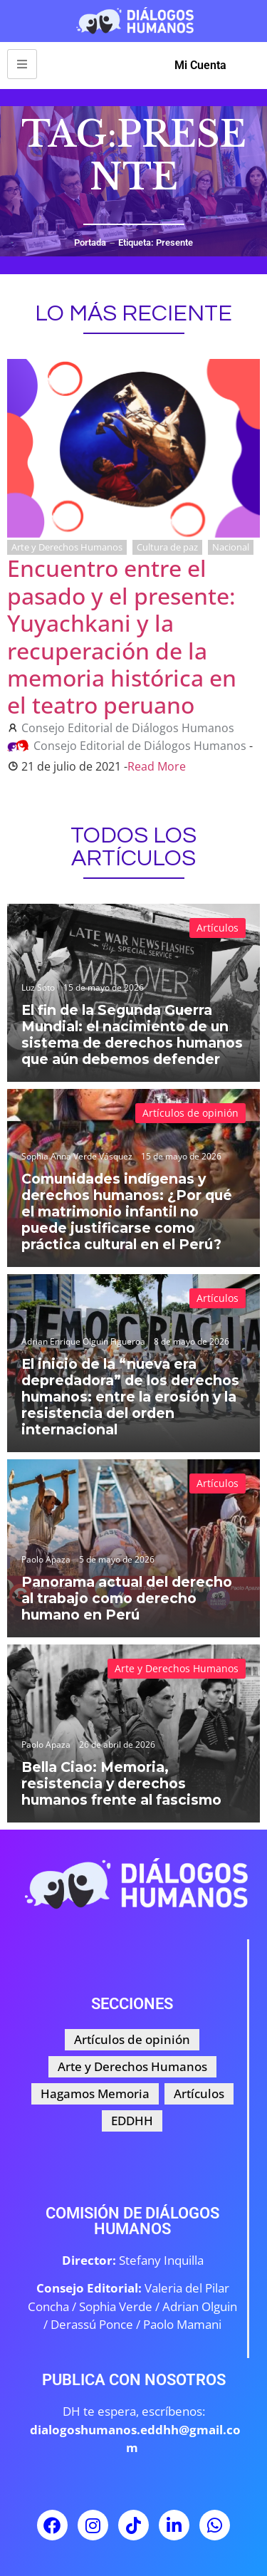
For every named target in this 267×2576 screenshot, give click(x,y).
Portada (90, 242)
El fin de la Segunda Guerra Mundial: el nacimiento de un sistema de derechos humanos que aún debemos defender (132, 1034)
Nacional (230, 547)
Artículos (218, 927)
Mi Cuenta (200, 65)
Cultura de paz (167, 547)
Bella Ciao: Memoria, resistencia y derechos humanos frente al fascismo (121, 1783)
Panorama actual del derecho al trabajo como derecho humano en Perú (126, 1598)
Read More (156, 766)
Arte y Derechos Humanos (66, 547)
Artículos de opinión (190, 1113)
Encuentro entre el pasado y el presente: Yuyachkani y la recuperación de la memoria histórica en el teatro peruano (121, 636)
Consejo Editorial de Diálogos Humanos (127, 728)
